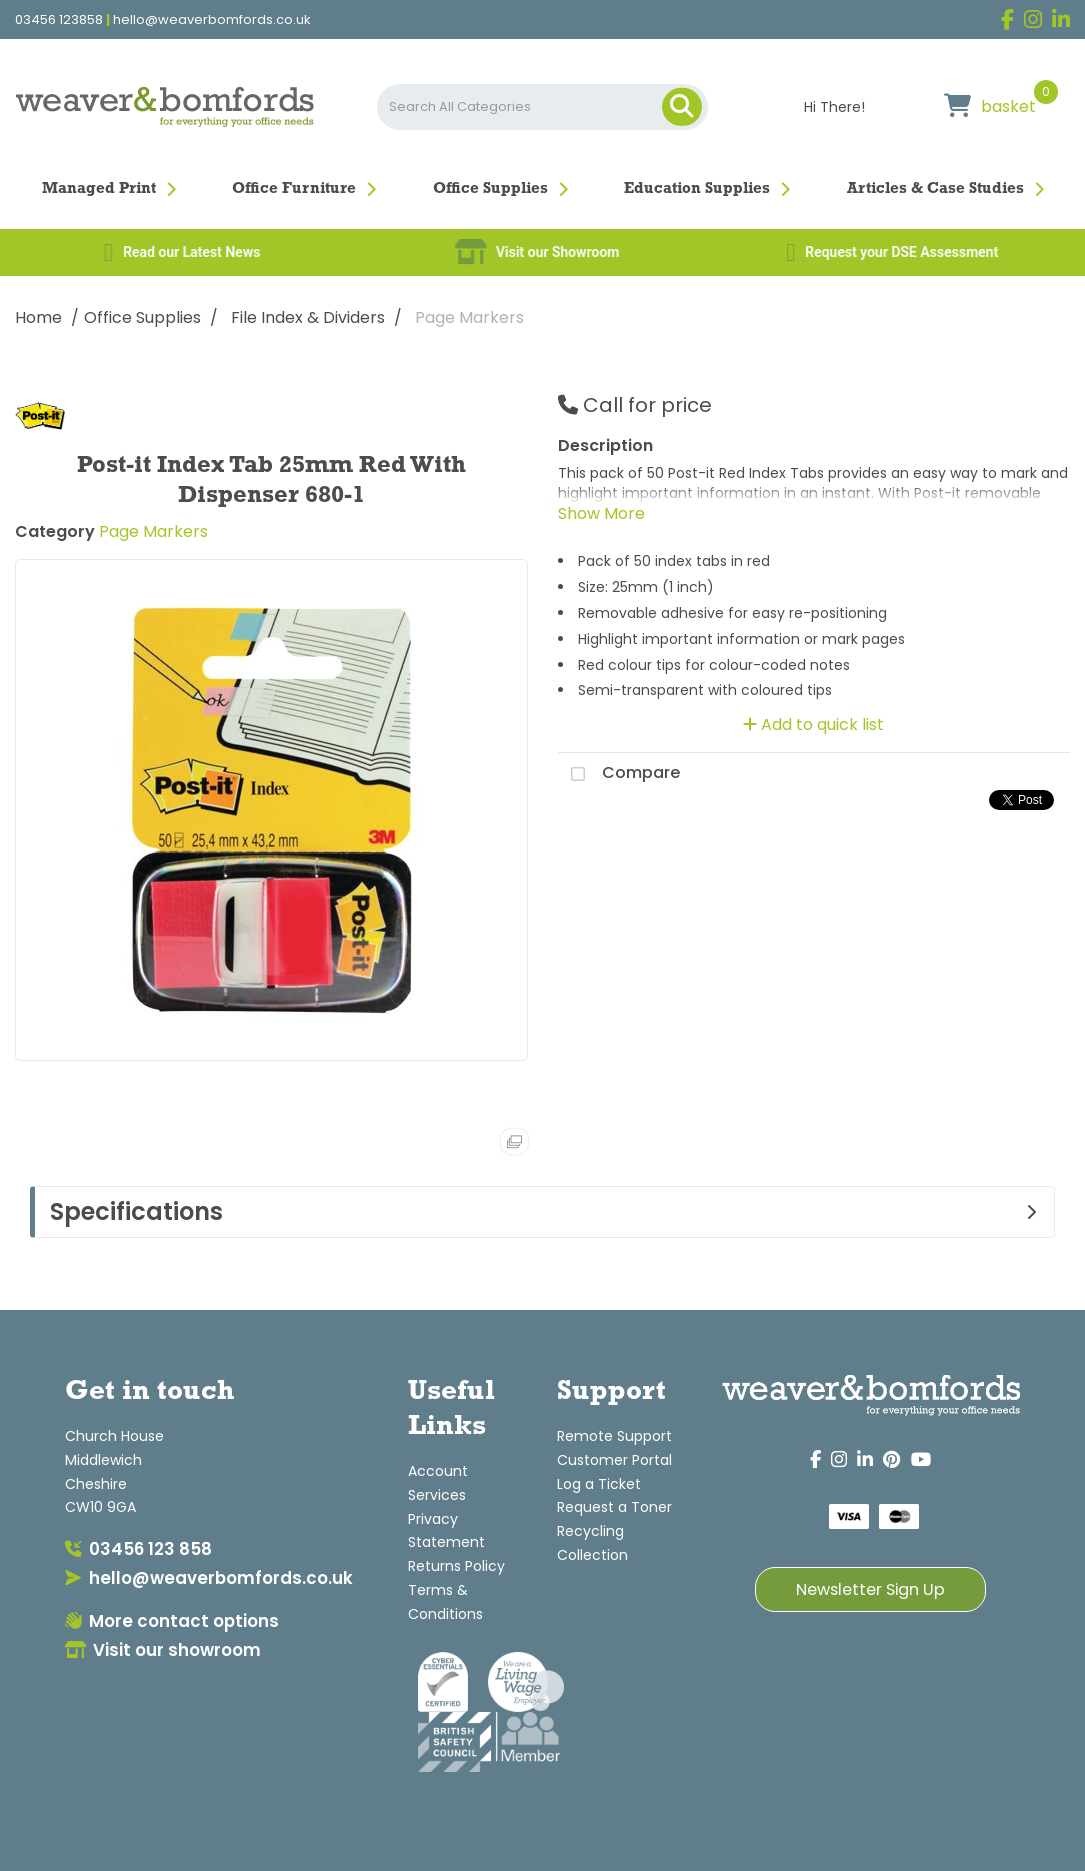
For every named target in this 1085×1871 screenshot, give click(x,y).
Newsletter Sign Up (870, 1589)
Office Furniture (294, 189)
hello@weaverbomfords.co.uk (212, 20)
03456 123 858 (138, 1549)
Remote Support (614, 1436)
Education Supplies (697, 189)
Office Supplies (490, 189)
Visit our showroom (163, 1650)
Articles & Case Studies (935, 189)
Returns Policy (456, 1566)
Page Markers (469, 317)
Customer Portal (614, 1460)
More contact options (172, 1621)
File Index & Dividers (308, 317)
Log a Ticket (599, 1484)
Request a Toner (614, 1507)
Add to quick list (813, 724)
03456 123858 (59, 20)
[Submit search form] (682, 107)
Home (38, 317)
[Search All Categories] (543, 107)
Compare (619, 774)
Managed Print (99, 189)
